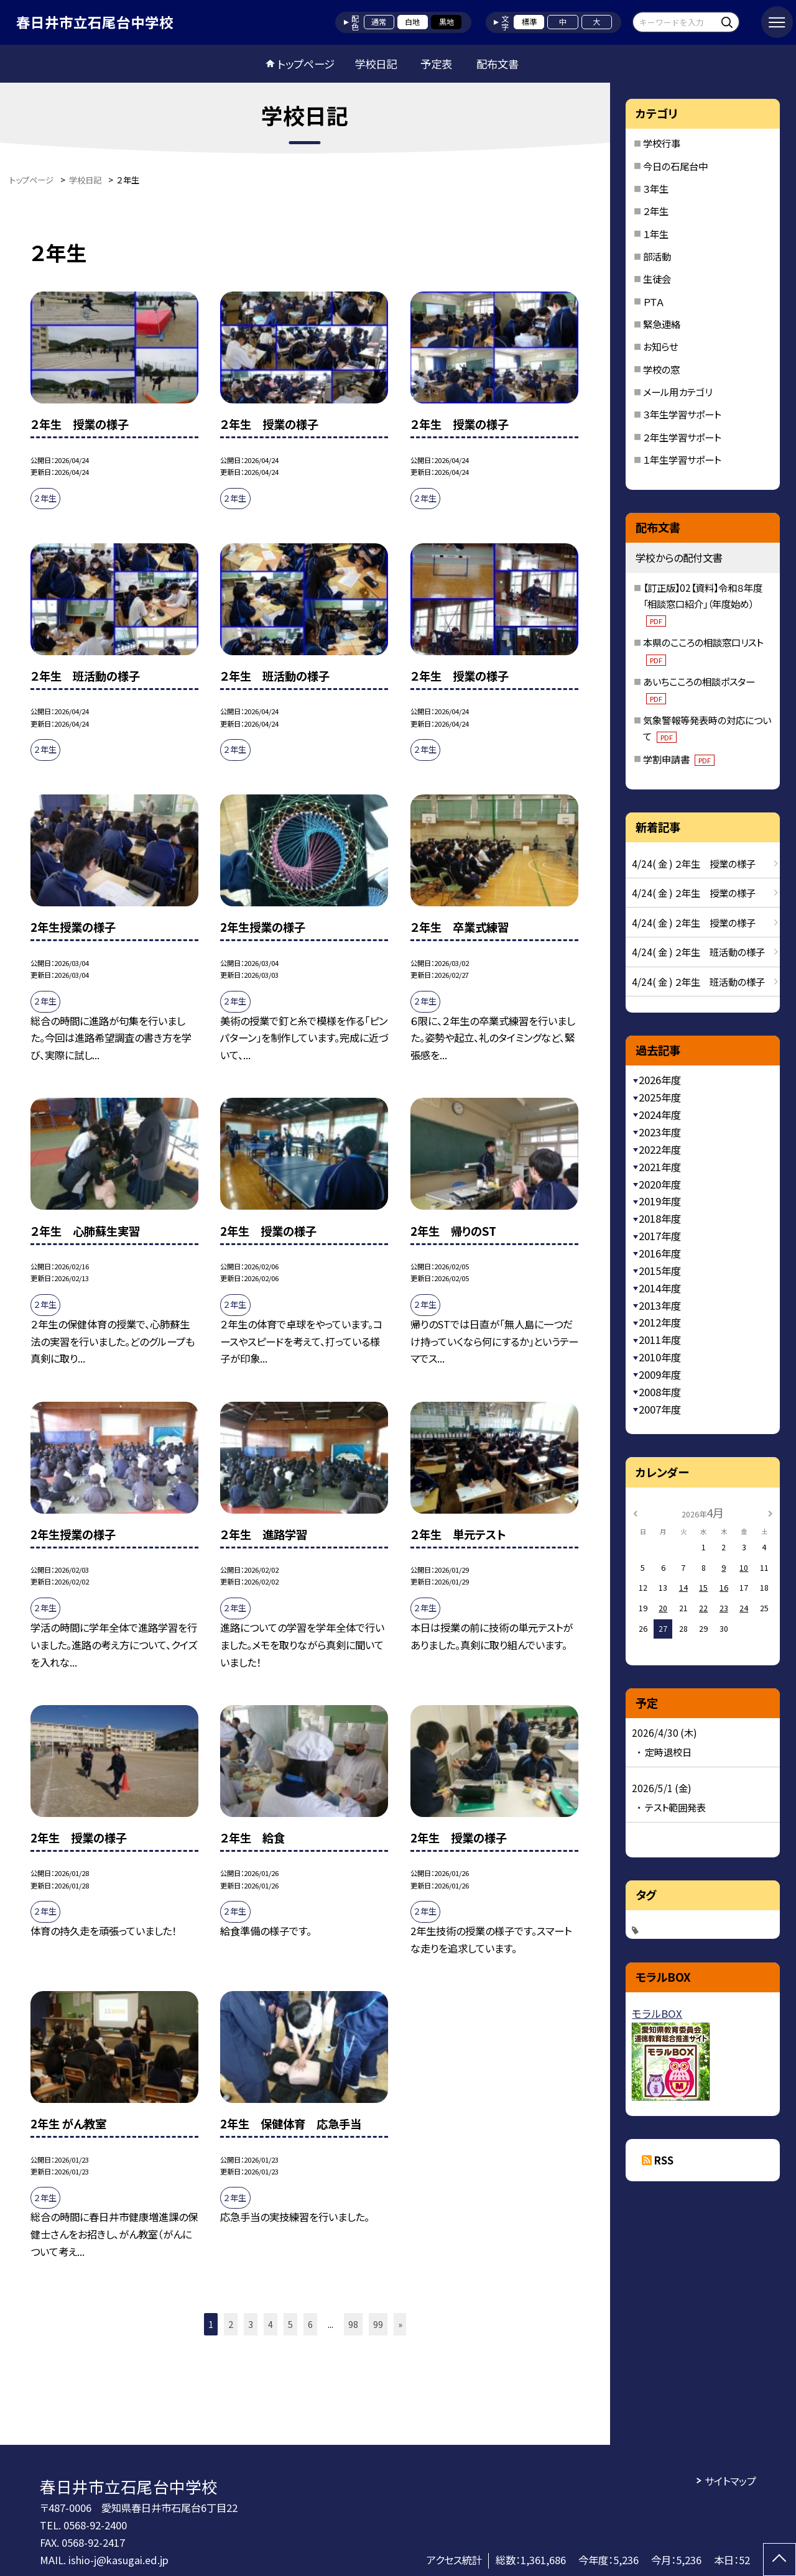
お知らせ (660, 346)
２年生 (656, 211)
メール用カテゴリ (677, 391)
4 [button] (270, 2323)
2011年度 (660, 1339)
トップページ (306, 63)
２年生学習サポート (682, 437)
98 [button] (353, 2323)
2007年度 (660, 1409)
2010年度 (660, 1357)
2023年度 (660, 1132)
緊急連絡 (661, 324)
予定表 (436, 63)
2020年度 (660, 1184)
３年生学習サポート (682, 414)
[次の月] (770, 1512)
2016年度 (660, 1253)
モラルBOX (657, 2013)
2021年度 (660, 1166)
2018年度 (660, 1218)
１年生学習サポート (682, 459)
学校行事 (661, 143)
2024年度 (660, 1114)
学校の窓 (661, 369)
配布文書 (497, 63)
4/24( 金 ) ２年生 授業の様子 (694, 863)
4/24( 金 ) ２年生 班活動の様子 (698, 952)
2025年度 (660, 1097)
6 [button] (310, 2323)
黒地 (446, 21)
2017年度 (660, 1235)
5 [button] (290, 2323)
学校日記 (375, 63)
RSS (663, 2160)
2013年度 (660, 1305)
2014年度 (660, 1288)
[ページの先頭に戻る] (779, 2559)
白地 (412, 21)
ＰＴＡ (653, 301)
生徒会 (657, 278)
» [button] (400, 2323)
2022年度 (660, 1149)
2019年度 (660, 1201)
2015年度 (660, 1270)
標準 (529, 21)
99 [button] (378, 2323)
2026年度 (660, 1079)
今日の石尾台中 (675, 166)
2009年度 (660, 1374)
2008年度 (660, 1391)
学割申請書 (679, 759)
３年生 (656, 188)
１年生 (656, 234)
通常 (378, 21)
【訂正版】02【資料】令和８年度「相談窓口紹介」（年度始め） (702, 604)
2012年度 (660, 1322)
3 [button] (250, 2323)
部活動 (657, 256)
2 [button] (230, 2323)
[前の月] (635, 1512)
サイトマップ (730, 2480)
